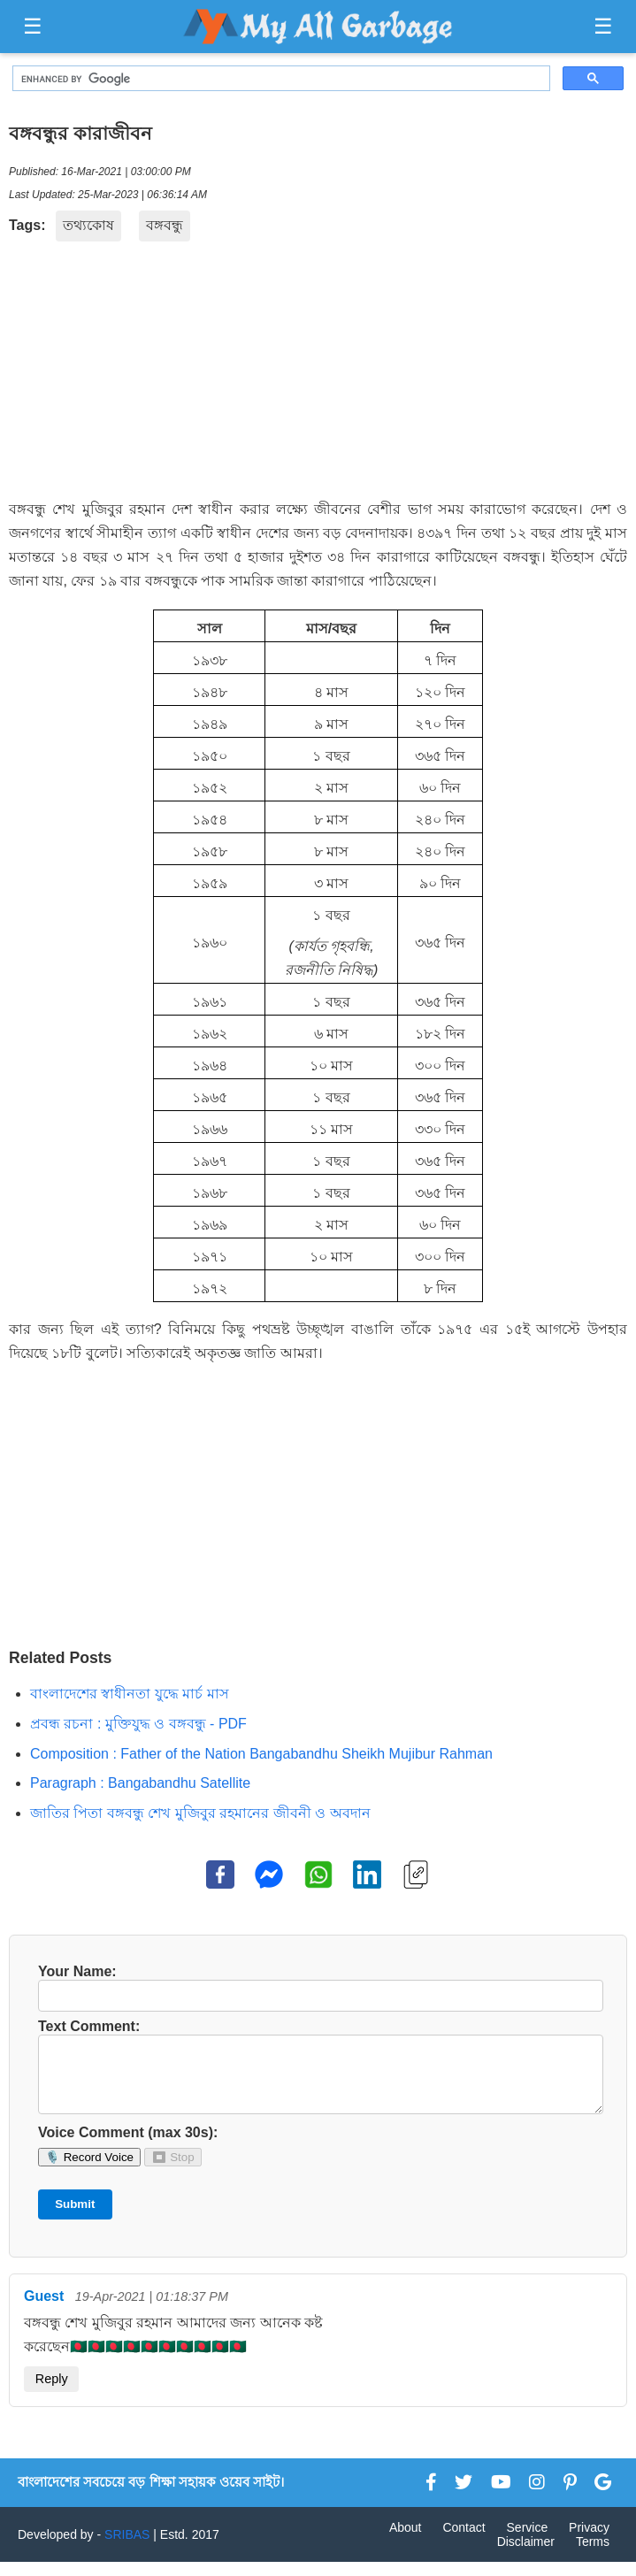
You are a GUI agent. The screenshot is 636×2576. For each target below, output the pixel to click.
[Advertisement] (318, 374)
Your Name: (318, 1988)
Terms (592, 2556)
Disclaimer (526, 2556)
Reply (51, 2393)
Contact (463, 2541)
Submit (75, 2218)
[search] (279, 79)
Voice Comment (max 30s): (128, 2146)
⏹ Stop (172, 2171)
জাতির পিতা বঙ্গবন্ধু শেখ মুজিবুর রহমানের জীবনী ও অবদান (200, 1813)
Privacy (589, 2541)
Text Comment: (318, 2073)
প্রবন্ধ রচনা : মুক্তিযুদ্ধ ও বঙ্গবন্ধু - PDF (138, 1723)
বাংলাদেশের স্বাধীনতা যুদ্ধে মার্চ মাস (129, 1693)
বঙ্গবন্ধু (164, 225)
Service (527, 2541)
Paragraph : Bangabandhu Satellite (140, 1782)
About (405, 2541)
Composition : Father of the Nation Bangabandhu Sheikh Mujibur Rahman (261, 1753)
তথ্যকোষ (88, 225)
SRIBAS (126, 2549)
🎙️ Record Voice (89, 2171)
